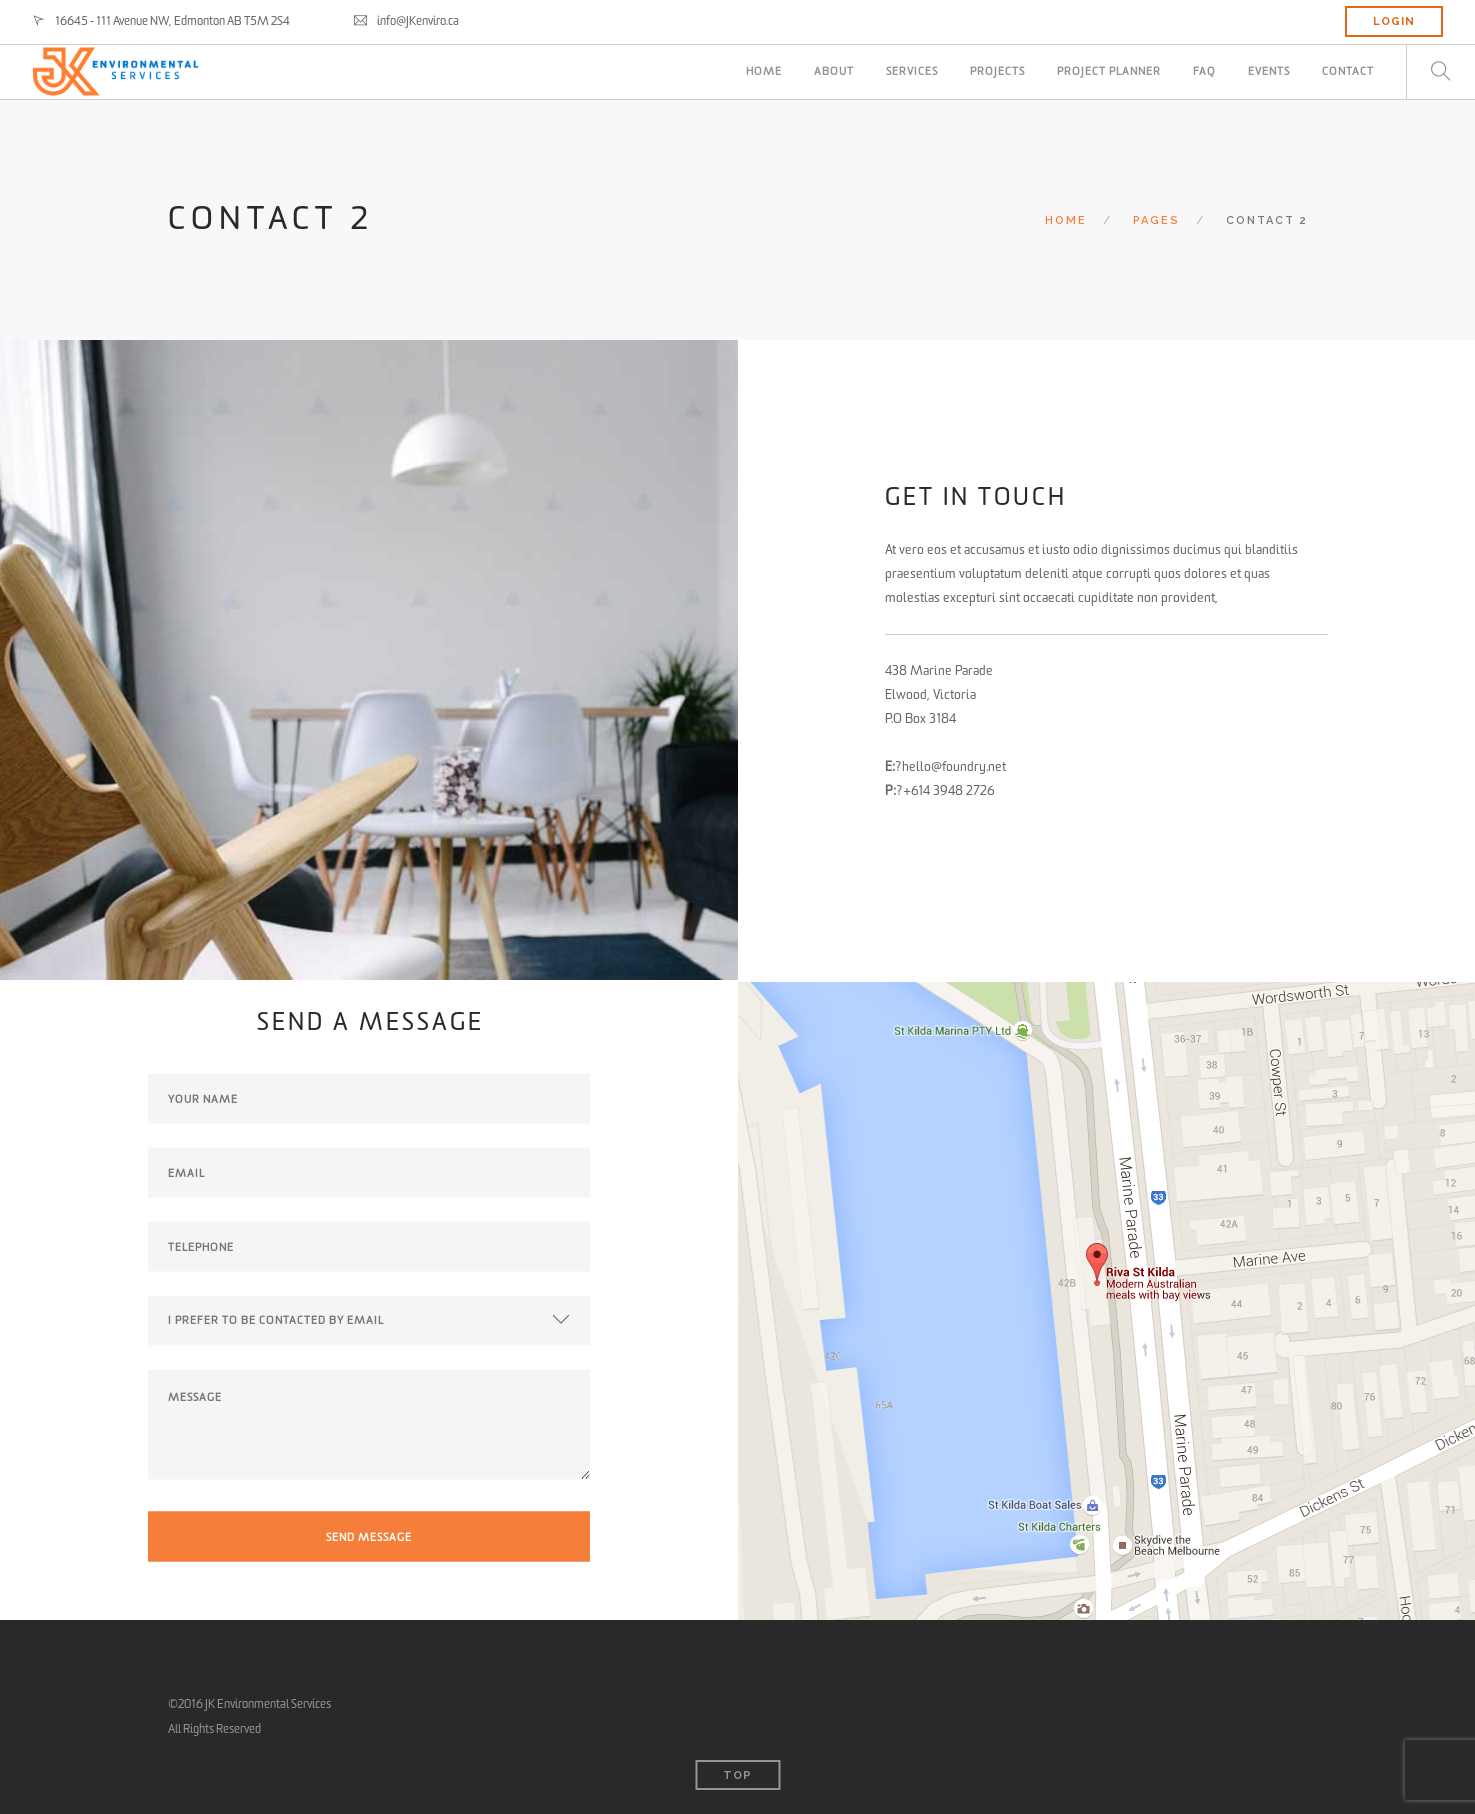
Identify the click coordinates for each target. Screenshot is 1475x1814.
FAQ (1204, 71)
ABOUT (834, 71)
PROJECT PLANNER (1109, 71)
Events (1269, 71)
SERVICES (912, 71)
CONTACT (1348, 71)
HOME (764, 71)
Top (737, 1775)
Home (1066, 220)
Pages (1156, 220)
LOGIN (1394, 21)
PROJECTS (997, 71)
